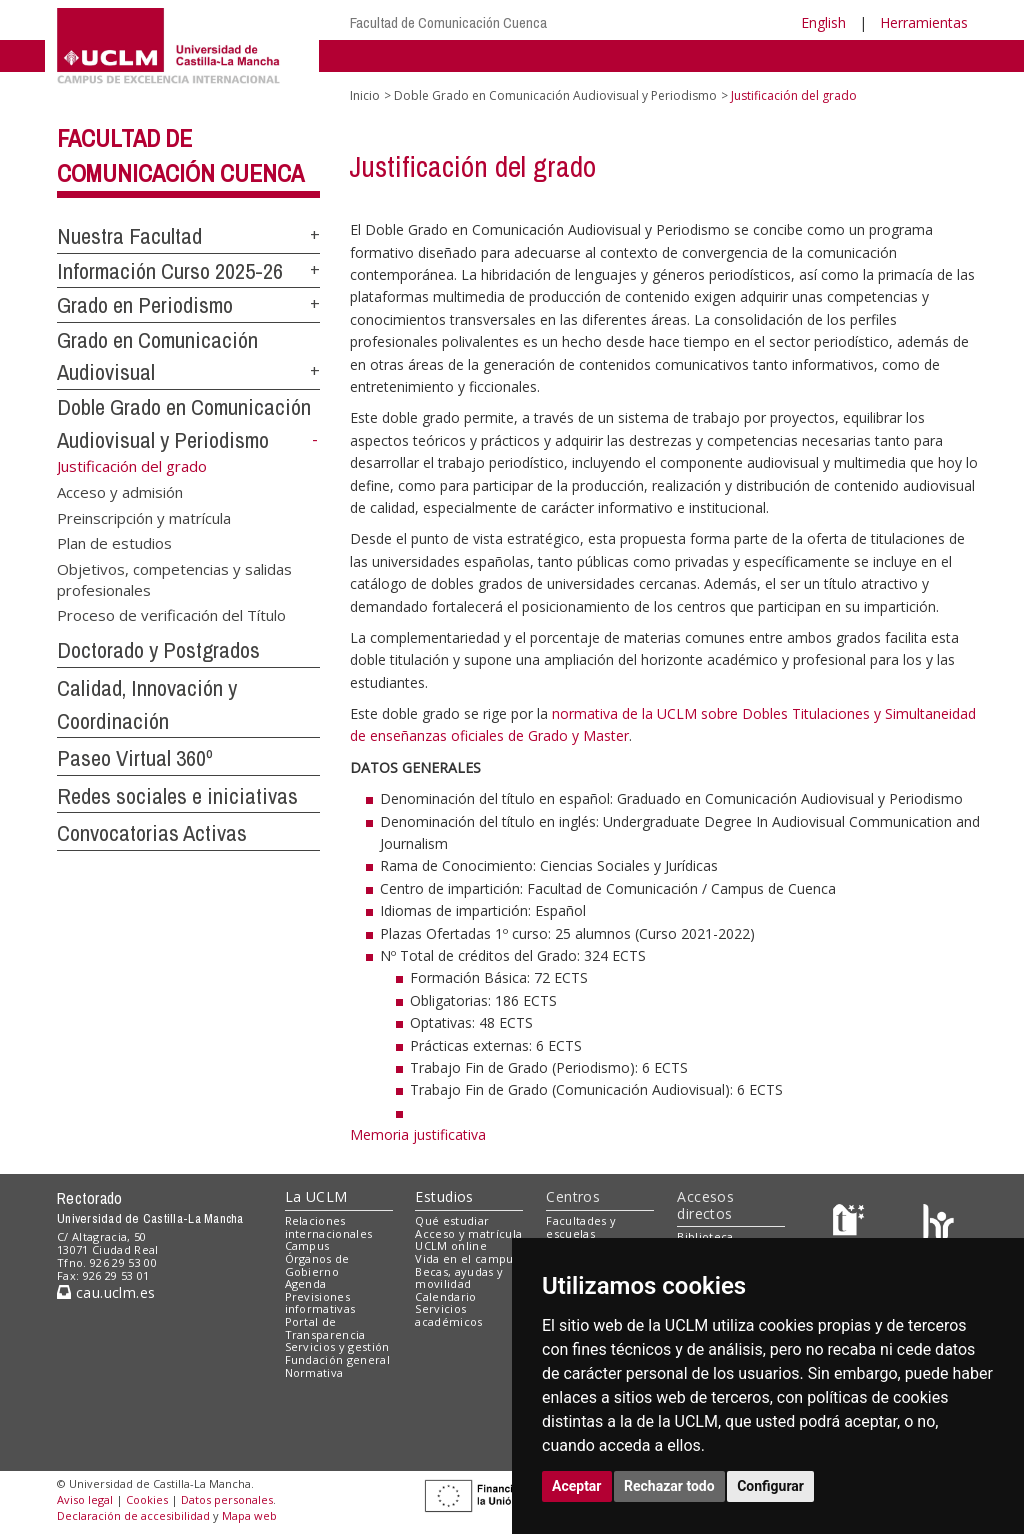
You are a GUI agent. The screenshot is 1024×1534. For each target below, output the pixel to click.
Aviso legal (85, 1499)
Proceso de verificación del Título (171, 615)
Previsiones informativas (320, 1303)
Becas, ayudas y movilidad (459, 1278)
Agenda (306, 1283)
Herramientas (924, 22)
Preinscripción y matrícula (144, 517)
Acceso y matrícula (468, 1233)
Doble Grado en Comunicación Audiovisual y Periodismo (555, 95)
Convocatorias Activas (152, 833)
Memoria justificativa (418, 1134)
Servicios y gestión (337, 1346)
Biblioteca (705, 1236)
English (823, 22)
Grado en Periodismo (145, 305)
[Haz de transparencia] (851, 1224)
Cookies (147, 1499)
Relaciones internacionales (329, 1227)
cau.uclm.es (106, 1292)
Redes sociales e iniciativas (177, 796)
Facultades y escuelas (581, 1227)
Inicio (365, 95)
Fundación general (338, 1359)
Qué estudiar (452, 1220)
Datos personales (227, 1499)
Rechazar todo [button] (669, 1486)
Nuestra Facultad (129, 236)
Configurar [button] (770, 1486)
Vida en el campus (467, 1258)
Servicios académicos (448, 1315)
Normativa (314, 1372)
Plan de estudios (114, 543)
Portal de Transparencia (325, 1328)
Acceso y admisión (120, 492)
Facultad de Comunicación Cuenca (448, 22)
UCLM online (451, 1245)
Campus (307, 1245)
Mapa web (249, 1515)
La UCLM (316, 1196)
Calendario (445, 1296)
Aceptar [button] (577, 1486)
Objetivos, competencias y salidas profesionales (174, 578)
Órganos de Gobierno (317, 1265)
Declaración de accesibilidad (133, 1515)
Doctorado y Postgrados (158, 650)
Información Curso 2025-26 (170, 271)
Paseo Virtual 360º (135, 758)
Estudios (444, 1196)
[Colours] (938, 1224)
